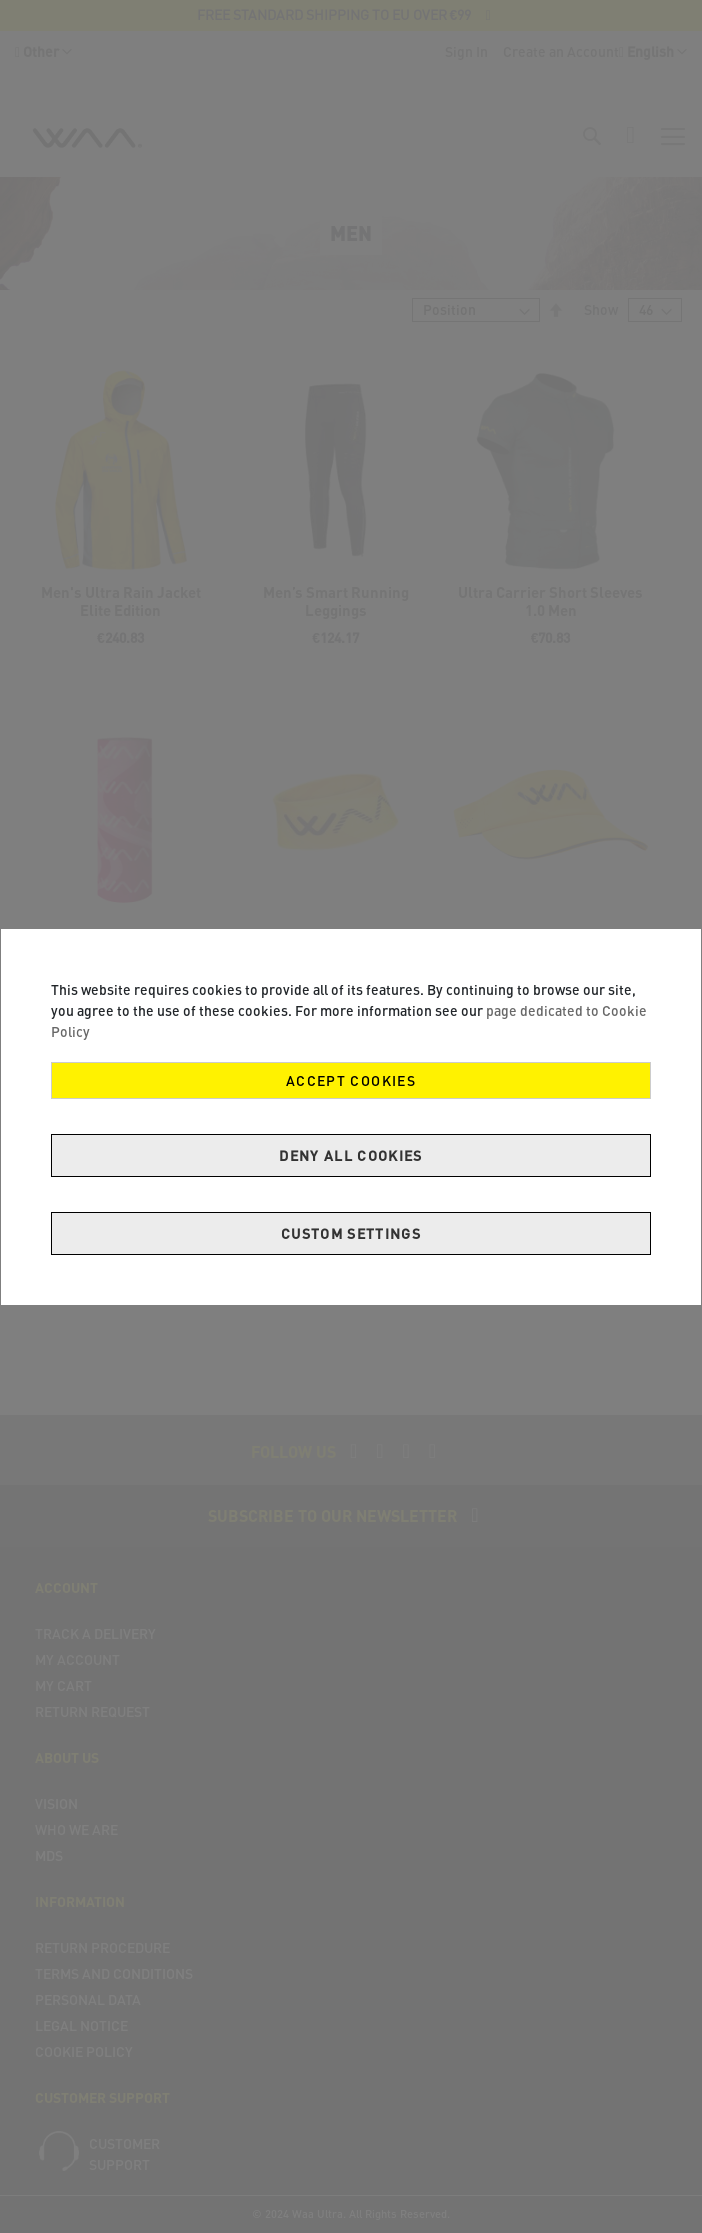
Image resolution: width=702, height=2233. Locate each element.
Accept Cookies (351, 1080)
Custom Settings (351, 1233)
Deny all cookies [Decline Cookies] (351, 1155)
